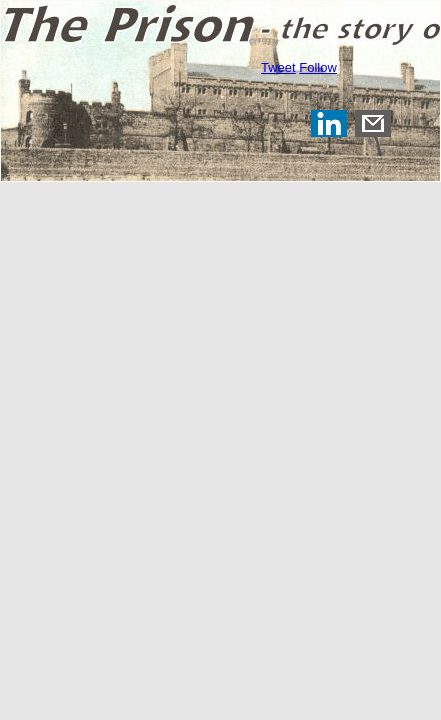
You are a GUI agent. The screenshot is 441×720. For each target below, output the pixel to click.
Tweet (278, 67)
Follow (318, 67)
